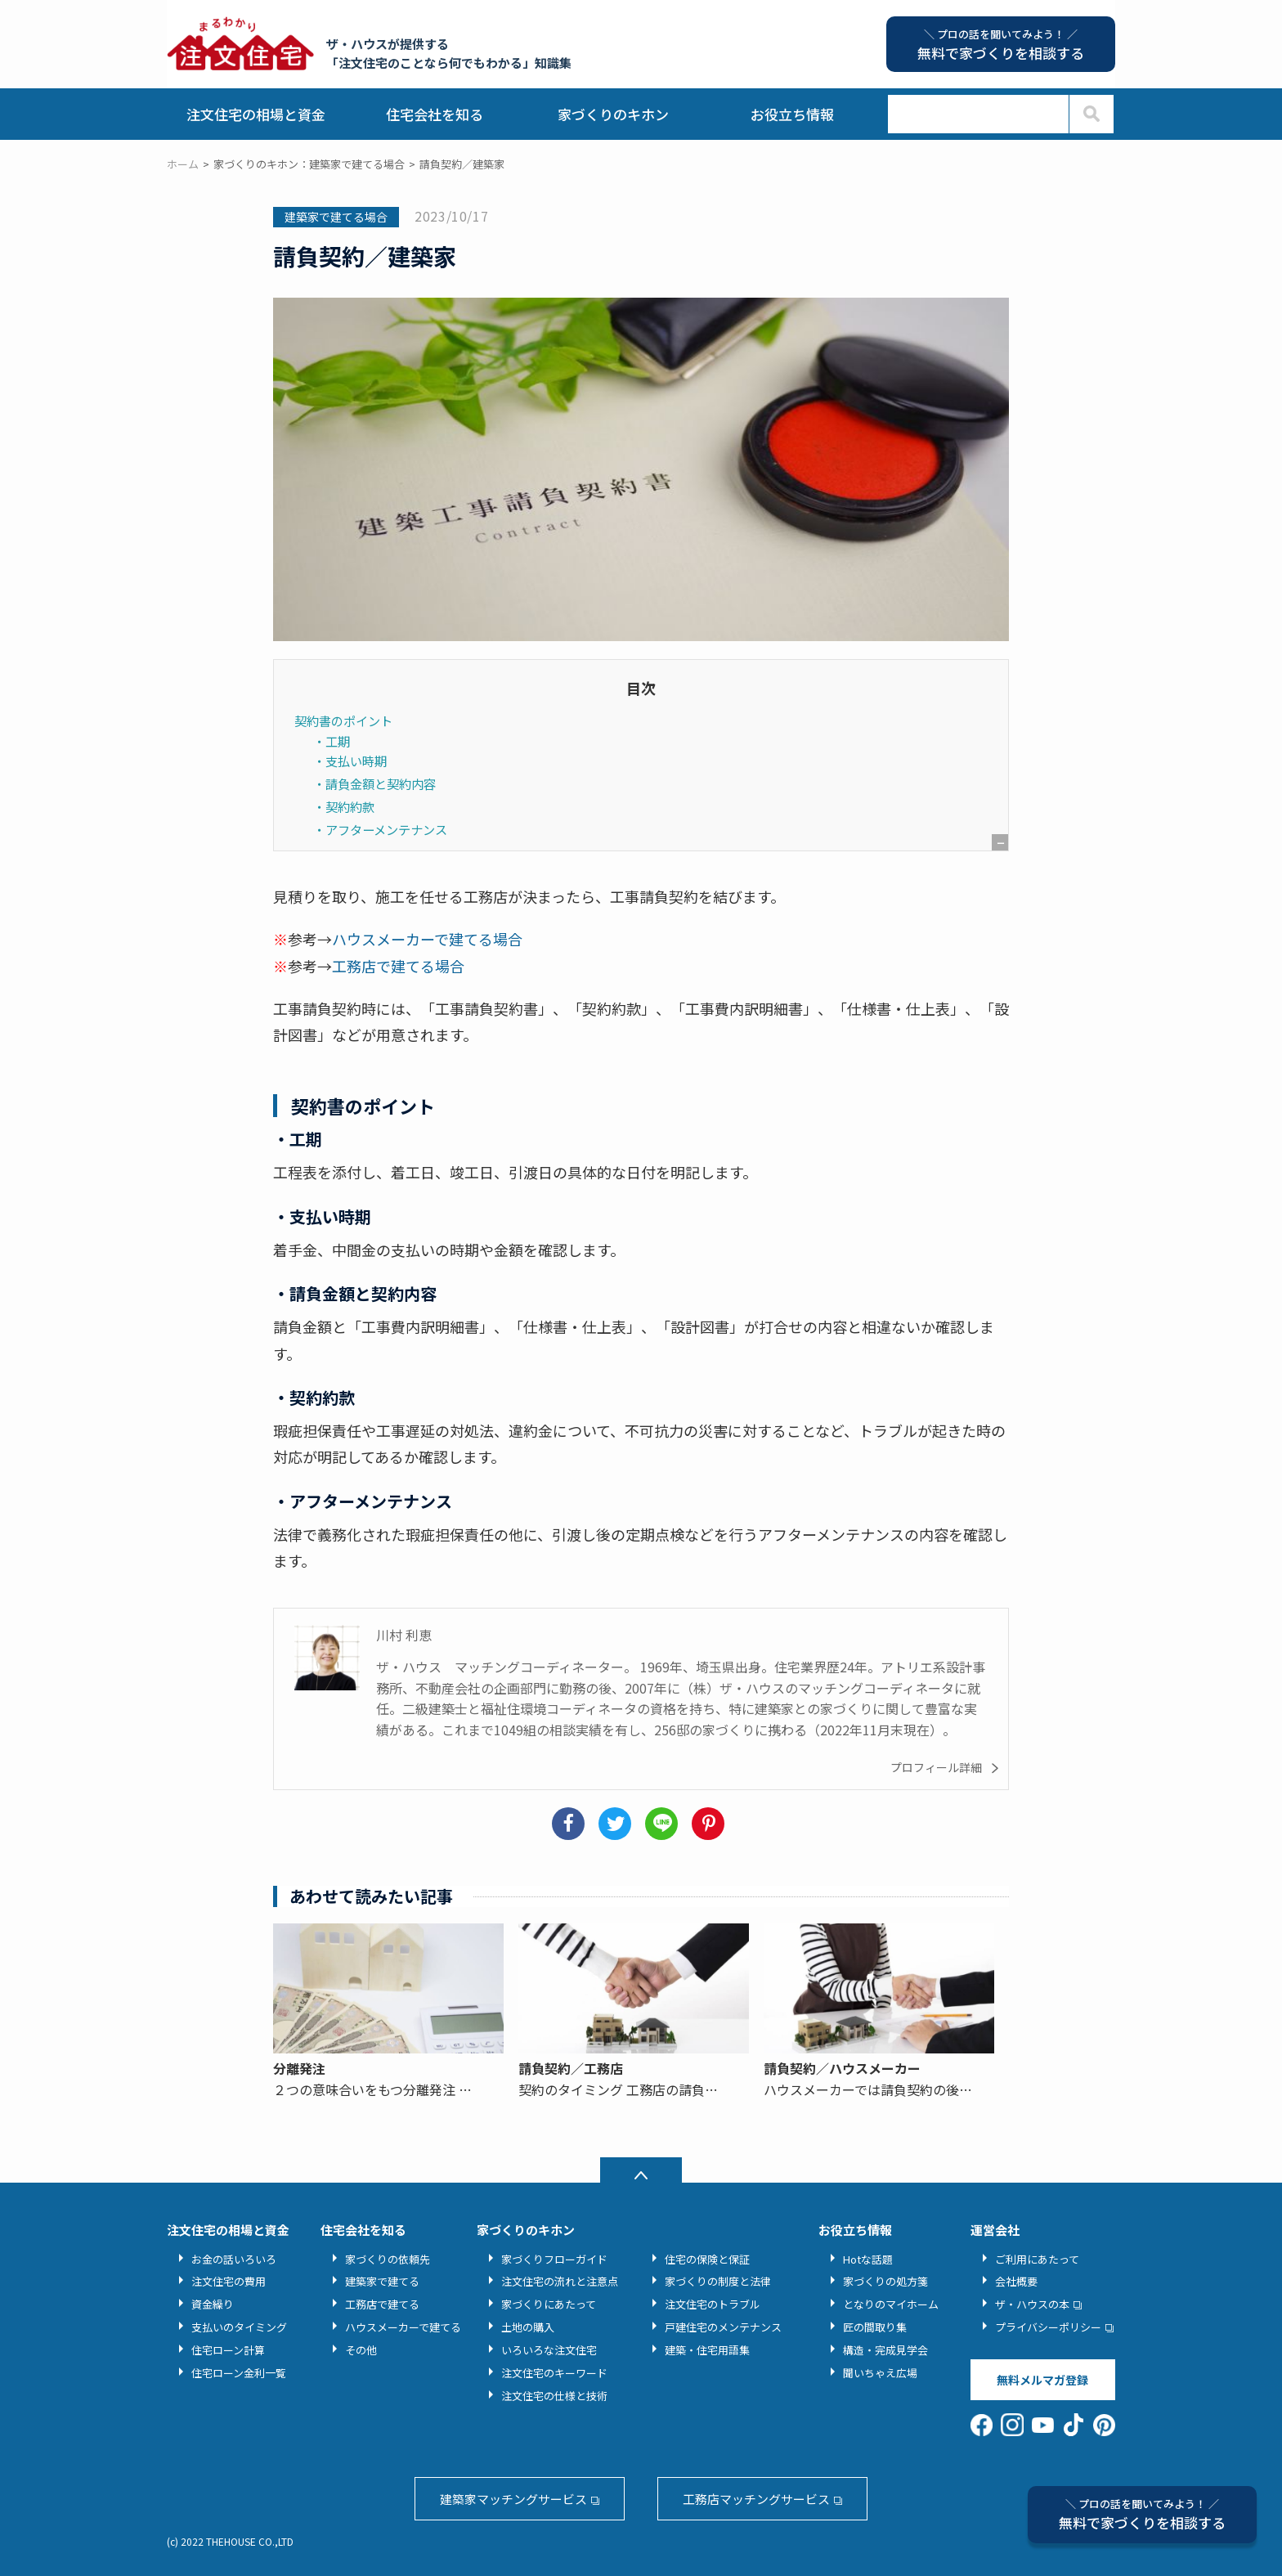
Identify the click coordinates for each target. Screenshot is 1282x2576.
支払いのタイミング (239, 2327)
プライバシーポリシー (1048, 2327)
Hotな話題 (868, 2259)
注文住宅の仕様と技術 (554, 2395)
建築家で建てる (382, 2281)
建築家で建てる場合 (336, 217)
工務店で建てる (382, 2304)
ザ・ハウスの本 (1032, 2304)
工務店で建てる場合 (398, 965)
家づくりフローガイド (554, 2259)
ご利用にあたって (1037, 2259)
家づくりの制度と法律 (718, 2281)
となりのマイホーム (891, 2304)
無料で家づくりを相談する (1142, 2514)
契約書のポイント (343, 720)
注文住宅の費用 (228, 2281)
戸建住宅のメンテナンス (723, 2327)
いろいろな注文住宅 (549, 2350)
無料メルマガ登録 (1042, 2380)
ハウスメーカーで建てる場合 (427, 938)
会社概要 (1016, 2281)
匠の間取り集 (875, 2327)
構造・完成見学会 (885, 2350)
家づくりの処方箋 (885, 2281)
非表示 (1000, 901)
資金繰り (212, 2304)
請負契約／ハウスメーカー (842, 2068)
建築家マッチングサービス (513, 2498)
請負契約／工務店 (570, 2068)
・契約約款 (343, 806)
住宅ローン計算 (228, 2350)
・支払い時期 (350, 761)
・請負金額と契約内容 (374, 783)
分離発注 (299, 2068)
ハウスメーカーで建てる (403, 2327)
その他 (361, 2350)
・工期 (331, 741)
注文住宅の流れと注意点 (559, 2281)
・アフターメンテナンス (380, 829)
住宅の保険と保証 (707, 2259)
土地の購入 (527, 2327)
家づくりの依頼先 (387, 2259)
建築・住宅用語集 (707, 2350)
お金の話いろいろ (233, 2259)
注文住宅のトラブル (712, 2304)
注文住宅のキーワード (554, 2373)
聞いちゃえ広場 (880, 2373)
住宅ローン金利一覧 (238, 2373)
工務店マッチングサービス (756, 2498)
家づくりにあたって (548, 2304)
